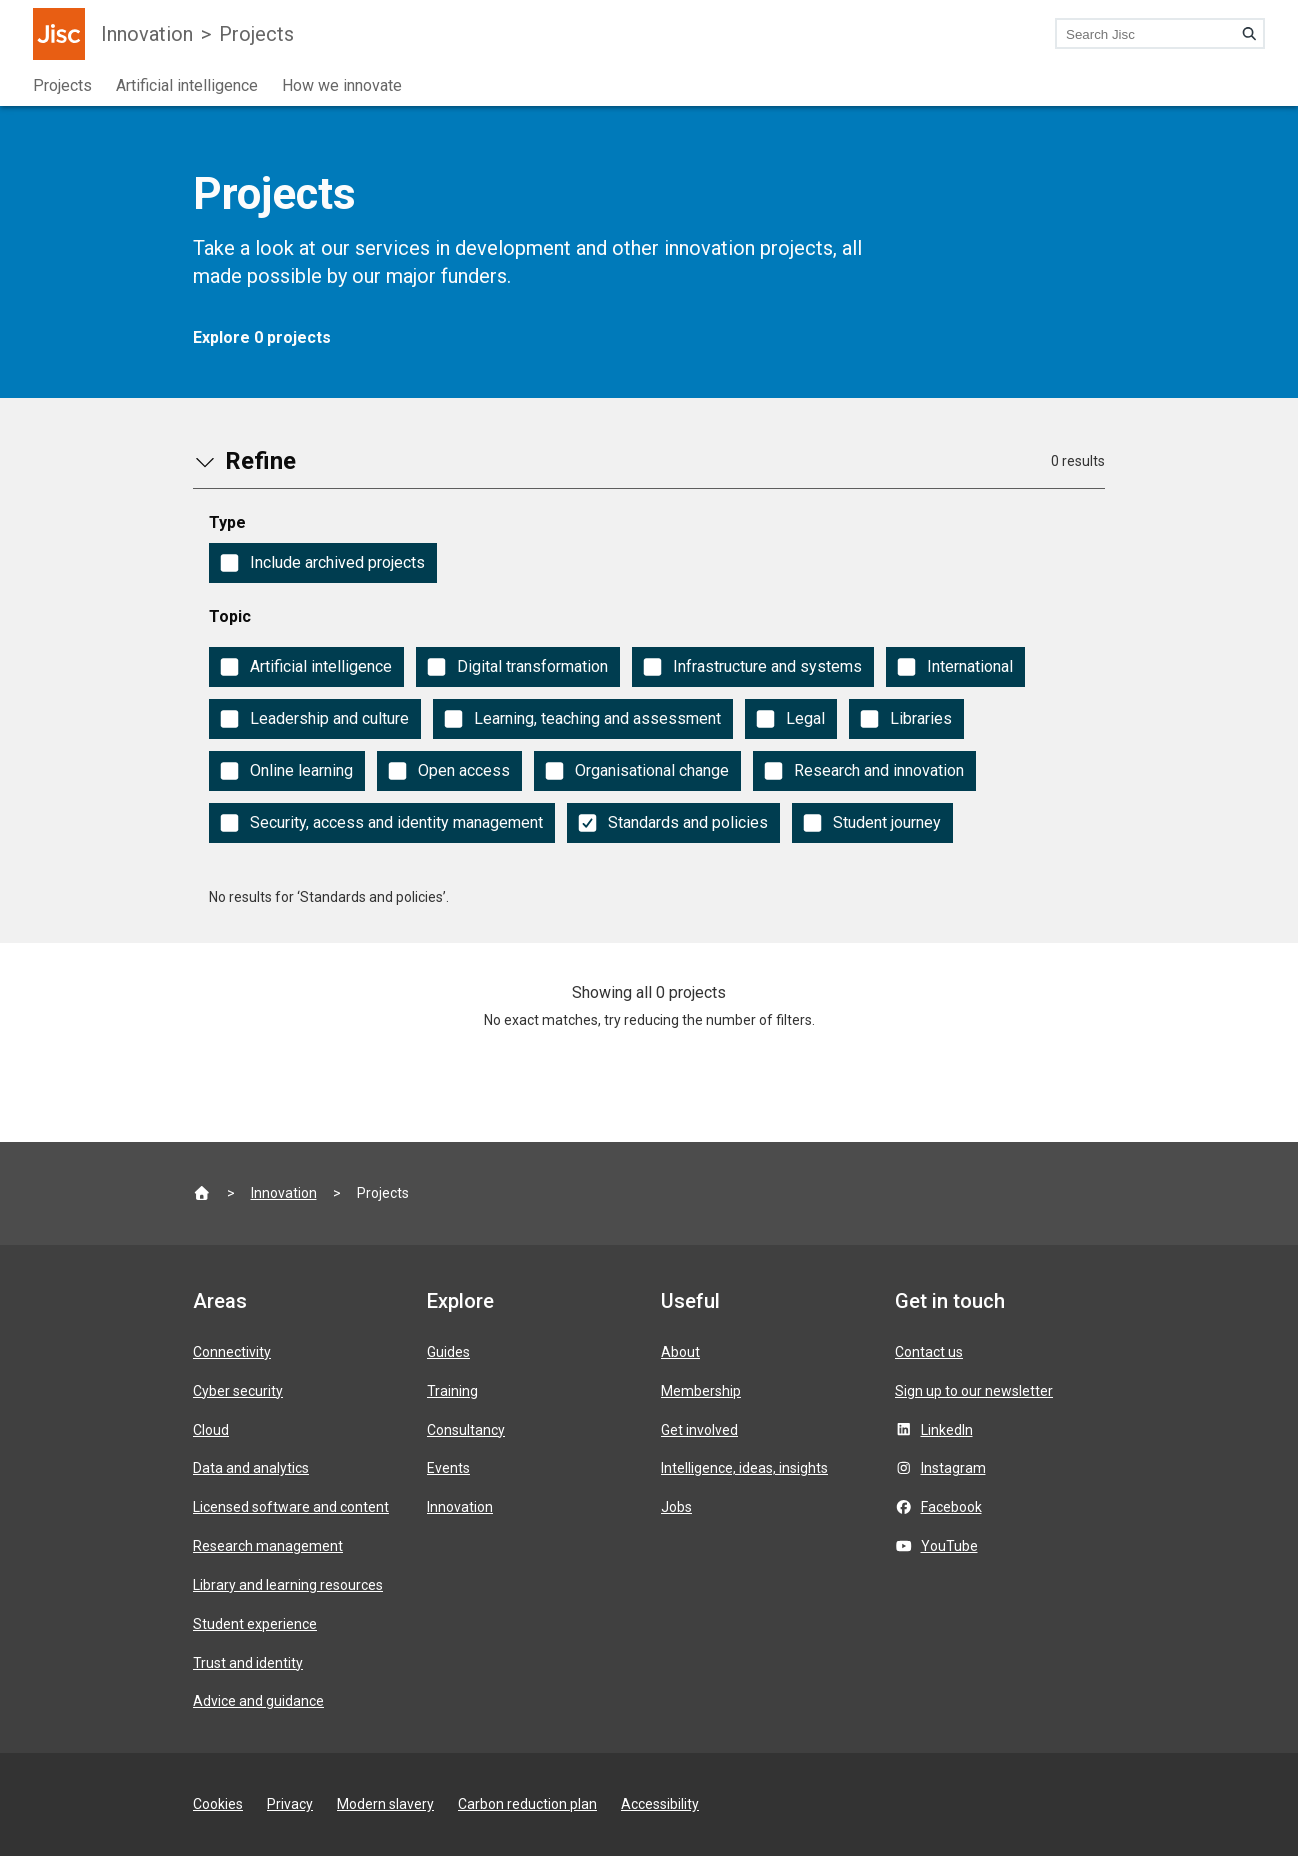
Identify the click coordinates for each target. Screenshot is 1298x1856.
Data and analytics (251, 1468)
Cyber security (238, 1391)
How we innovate (342, 85)
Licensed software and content (291, 1507)
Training (452, 1391)
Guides (448, 1352)
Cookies (218, 1804)
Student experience (255, 1624)
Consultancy (466, 1430)
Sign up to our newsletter (974, 1391)
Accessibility (660, 1804)
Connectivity (232, 1352)
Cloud (211, 1430)
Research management (268, 1546)
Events (448, 1468)
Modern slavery (385, 1804)
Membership (701, 1391)
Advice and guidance (258, 1701)
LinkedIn (947, 1430)
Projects (256, 34)
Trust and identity (248, 1663)
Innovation (147, 34)
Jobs (676, 1507)
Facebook (951, 1507)
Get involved (699, 1430)
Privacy (290, 1804)
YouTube (949, 1546)
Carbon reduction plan (527, 1804)
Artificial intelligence (187, 85)
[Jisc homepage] (59, 34)
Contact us (929, 1352)
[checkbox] (323, 563)
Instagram (953, 1468)
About (680, 1352)
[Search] (1249, 34)
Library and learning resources (288, 1585)
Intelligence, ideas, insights (744, 1468)
